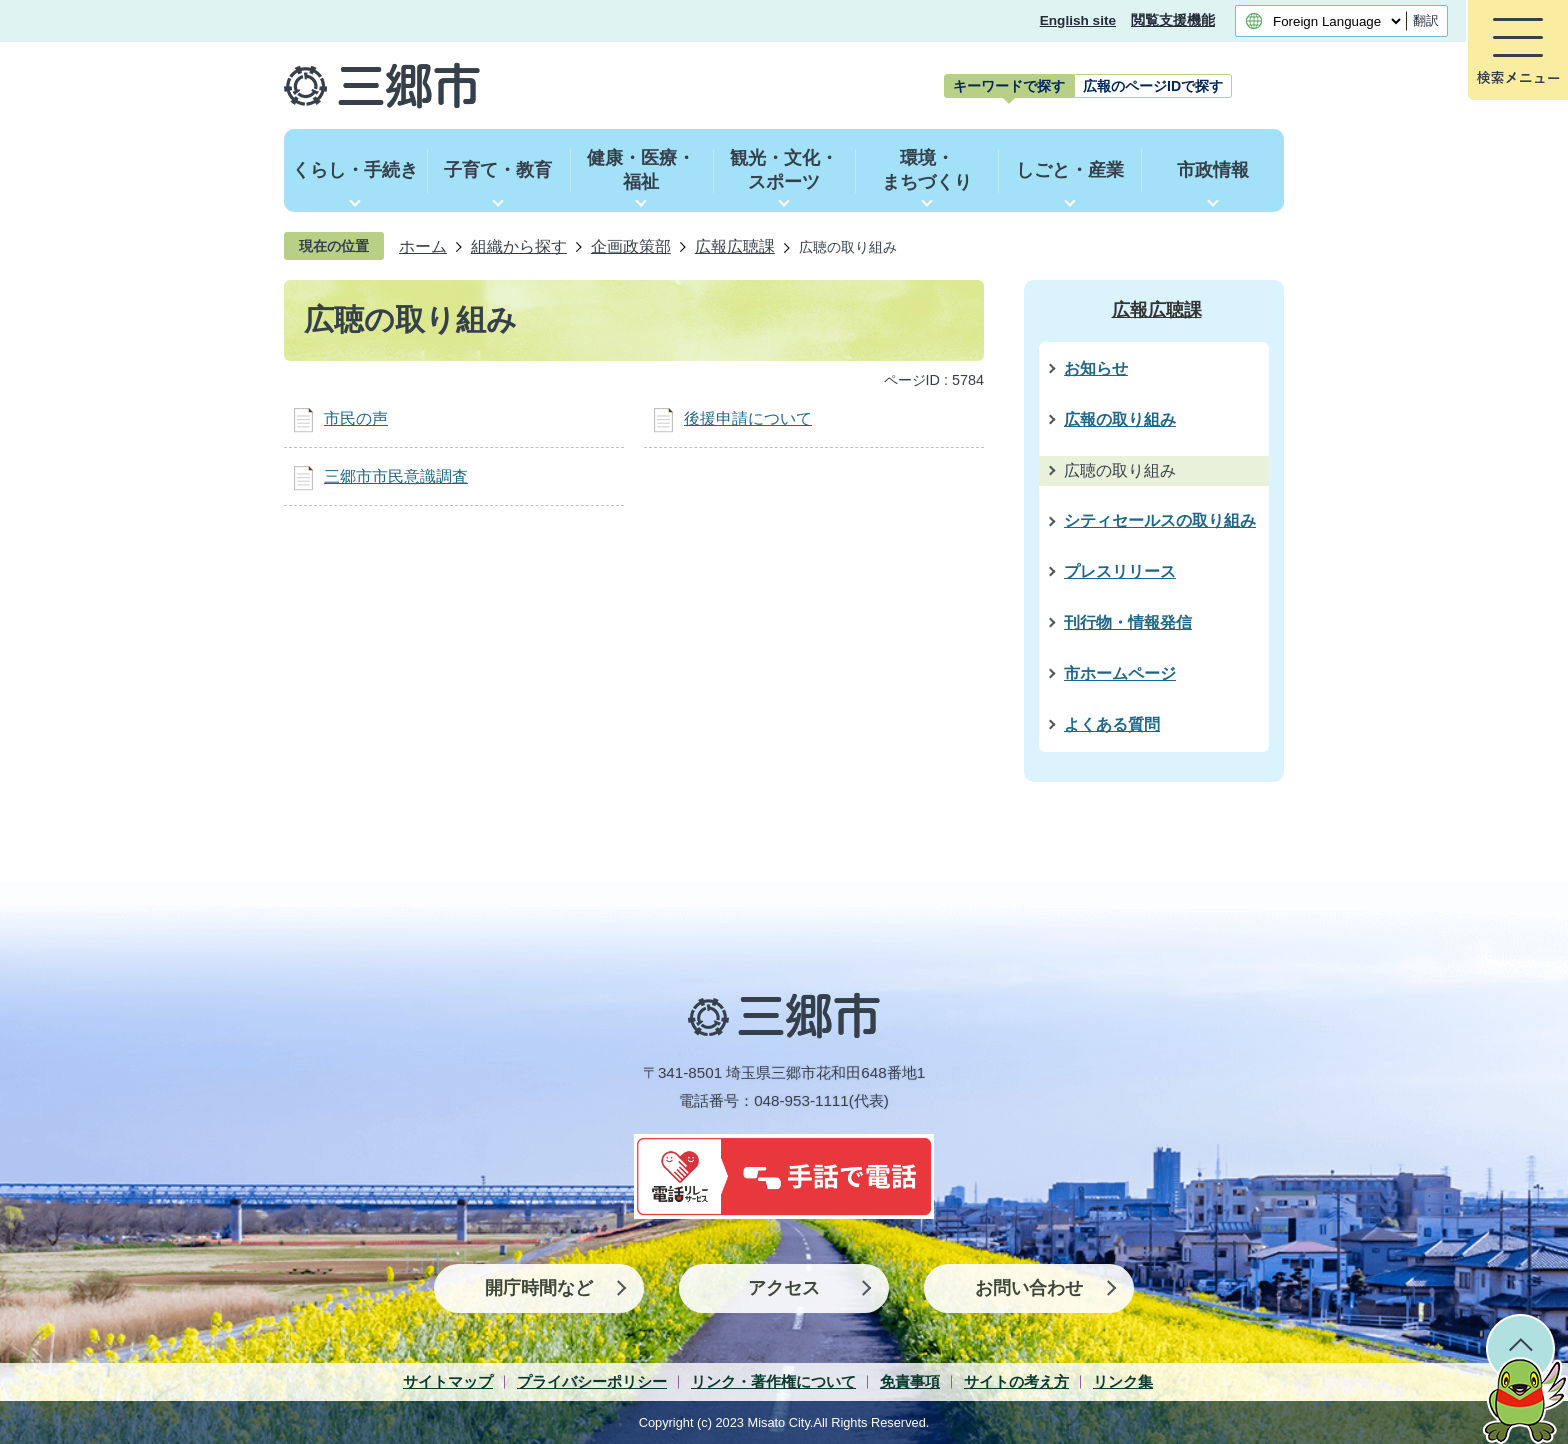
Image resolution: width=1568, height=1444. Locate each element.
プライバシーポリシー (592, 1381)
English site (1078, 20)
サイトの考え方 (1016, 1381)
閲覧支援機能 (1173, 20)
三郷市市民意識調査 (396, 476)
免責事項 (910, 1381)
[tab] (1009, 86)
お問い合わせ (1029, 1288)
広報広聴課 (735, 246)
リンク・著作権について (773, 1381)
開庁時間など (539, 1288)
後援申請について (748, 418)
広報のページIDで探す (1153, 86)
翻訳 (1426, 20)
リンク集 (1123, 1381)
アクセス (784, 1288)
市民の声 (356, 418)
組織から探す (519, 246)
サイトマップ (448, 1381)
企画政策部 (631, 246)
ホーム (423, 246)
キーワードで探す (1009, 86)
